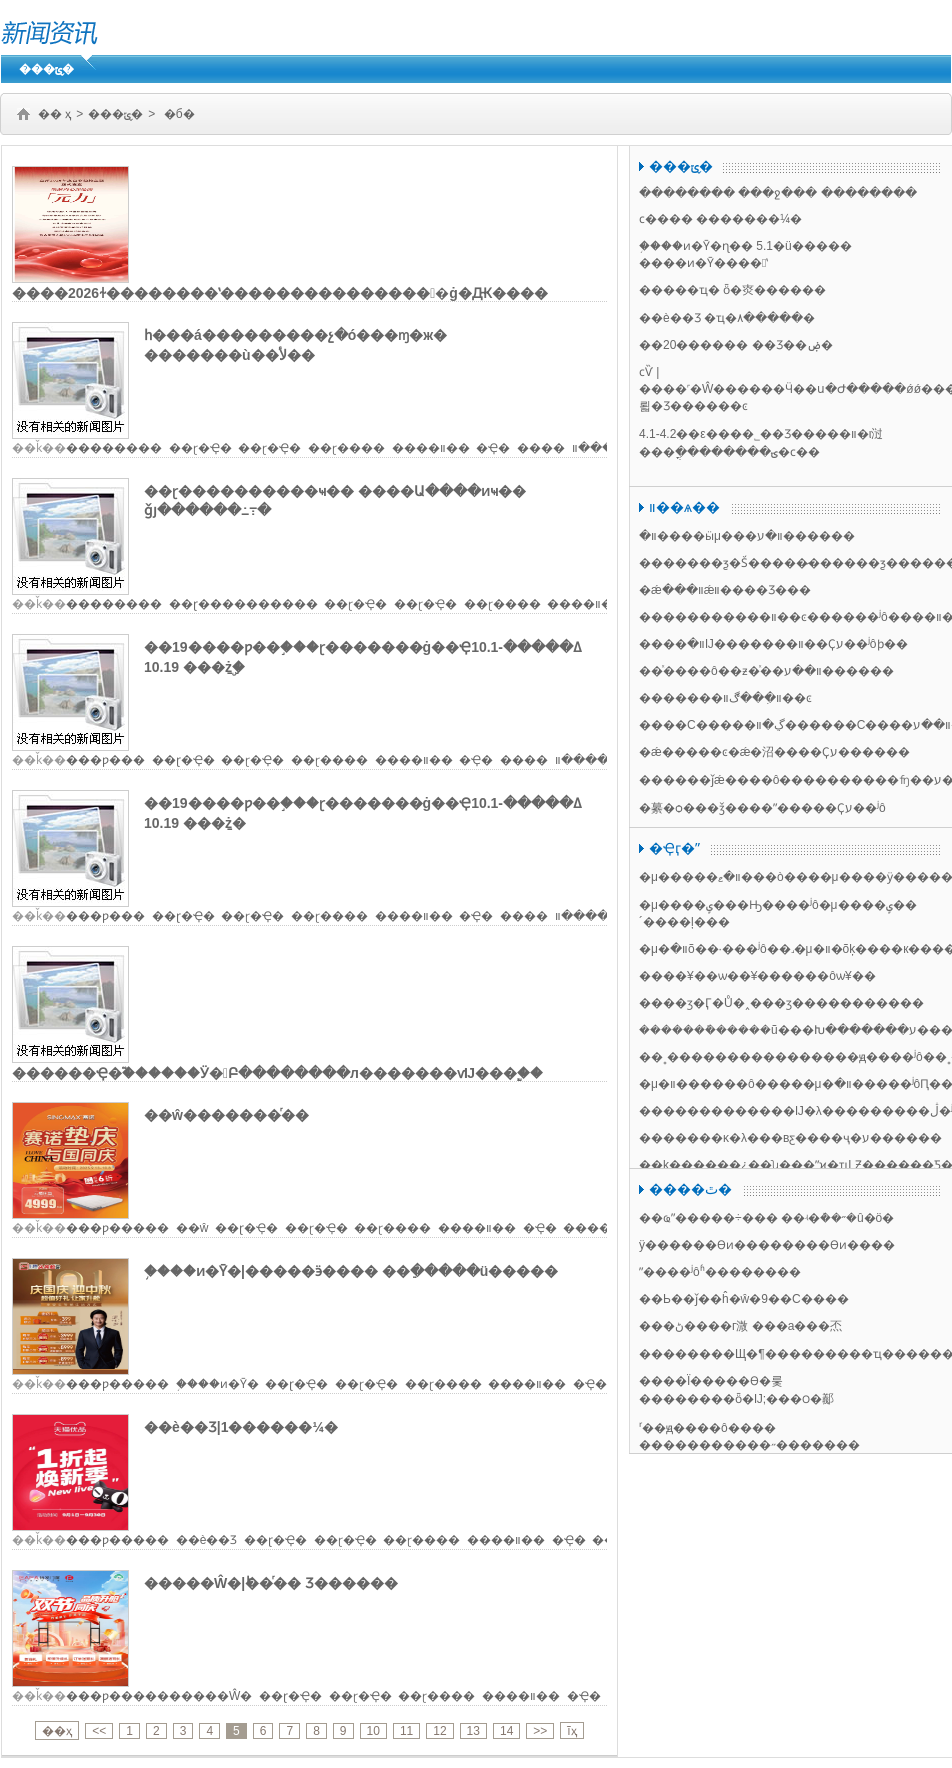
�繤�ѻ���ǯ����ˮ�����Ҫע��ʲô (762, 808)
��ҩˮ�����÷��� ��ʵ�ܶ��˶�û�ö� (766, 1218)
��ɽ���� (346, 448)
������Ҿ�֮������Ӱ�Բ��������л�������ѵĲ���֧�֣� (277, 1073)
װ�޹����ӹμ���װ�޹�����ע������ (747, 536)
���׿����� (114, 448)
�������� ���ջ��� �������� (778, 193)
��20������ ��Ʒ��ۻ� (736, 345)
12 (439, 1731)
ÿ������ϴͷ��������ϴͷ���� (767, 1245)
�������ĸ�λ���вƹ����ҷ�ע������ (790, 1138)
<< (99, 1731)
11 (406, 1731)
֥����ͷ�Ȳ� (217, 1384)
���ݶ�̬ (46, 69)
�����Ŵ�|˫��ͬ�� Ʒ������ (271, 1583)
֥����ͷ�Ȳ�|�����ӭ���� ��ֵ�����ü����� (351, 1271)
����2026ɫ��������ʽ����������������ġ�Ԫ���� (280, 293)
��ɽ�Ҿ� (200, 448)
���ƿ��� (105, 760)
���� (541, 448)
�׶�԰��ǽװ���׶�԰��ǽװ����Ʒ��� (725, 590)
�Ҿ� (493, 448)
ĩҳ (571, 1731)
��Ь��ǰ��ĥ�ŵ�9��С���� (744, 1299)
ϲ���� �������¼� (720, 219)
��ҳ (57, 1731)
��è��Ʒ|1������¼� (241, 1427)
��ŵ (192, 1228)
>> (540, 1731)
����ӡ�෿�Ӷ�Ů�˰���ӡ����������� (781, 1003)
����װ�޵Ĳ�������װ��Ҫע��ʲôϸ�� (773, 644)
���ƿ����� (117, 1228)
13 (473, 1731)
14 (506, 1731)
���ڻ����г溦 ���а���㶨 (740, 1326)
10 (373, 1731)
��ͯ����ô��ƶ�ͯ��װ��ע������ (766, 671)
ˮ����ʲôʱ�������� (720, 1272)
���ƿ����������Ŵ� (159, 1696)
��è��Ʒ (207, 1540)
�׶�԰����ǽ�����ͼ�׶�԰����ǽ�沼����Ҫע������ (774, 752)
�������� (114, 604)
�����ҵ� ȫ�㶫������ (732, 290)
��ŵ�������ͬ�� (226, 1115)
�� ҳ (54, 114)
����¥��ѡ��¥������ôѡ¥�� (757, 976)
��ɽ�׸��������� (243, 604)
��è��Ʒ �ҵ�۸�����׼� (727, 318)
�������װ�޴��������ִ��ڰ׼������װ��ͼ (725, 698)
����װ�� (431, 448)
